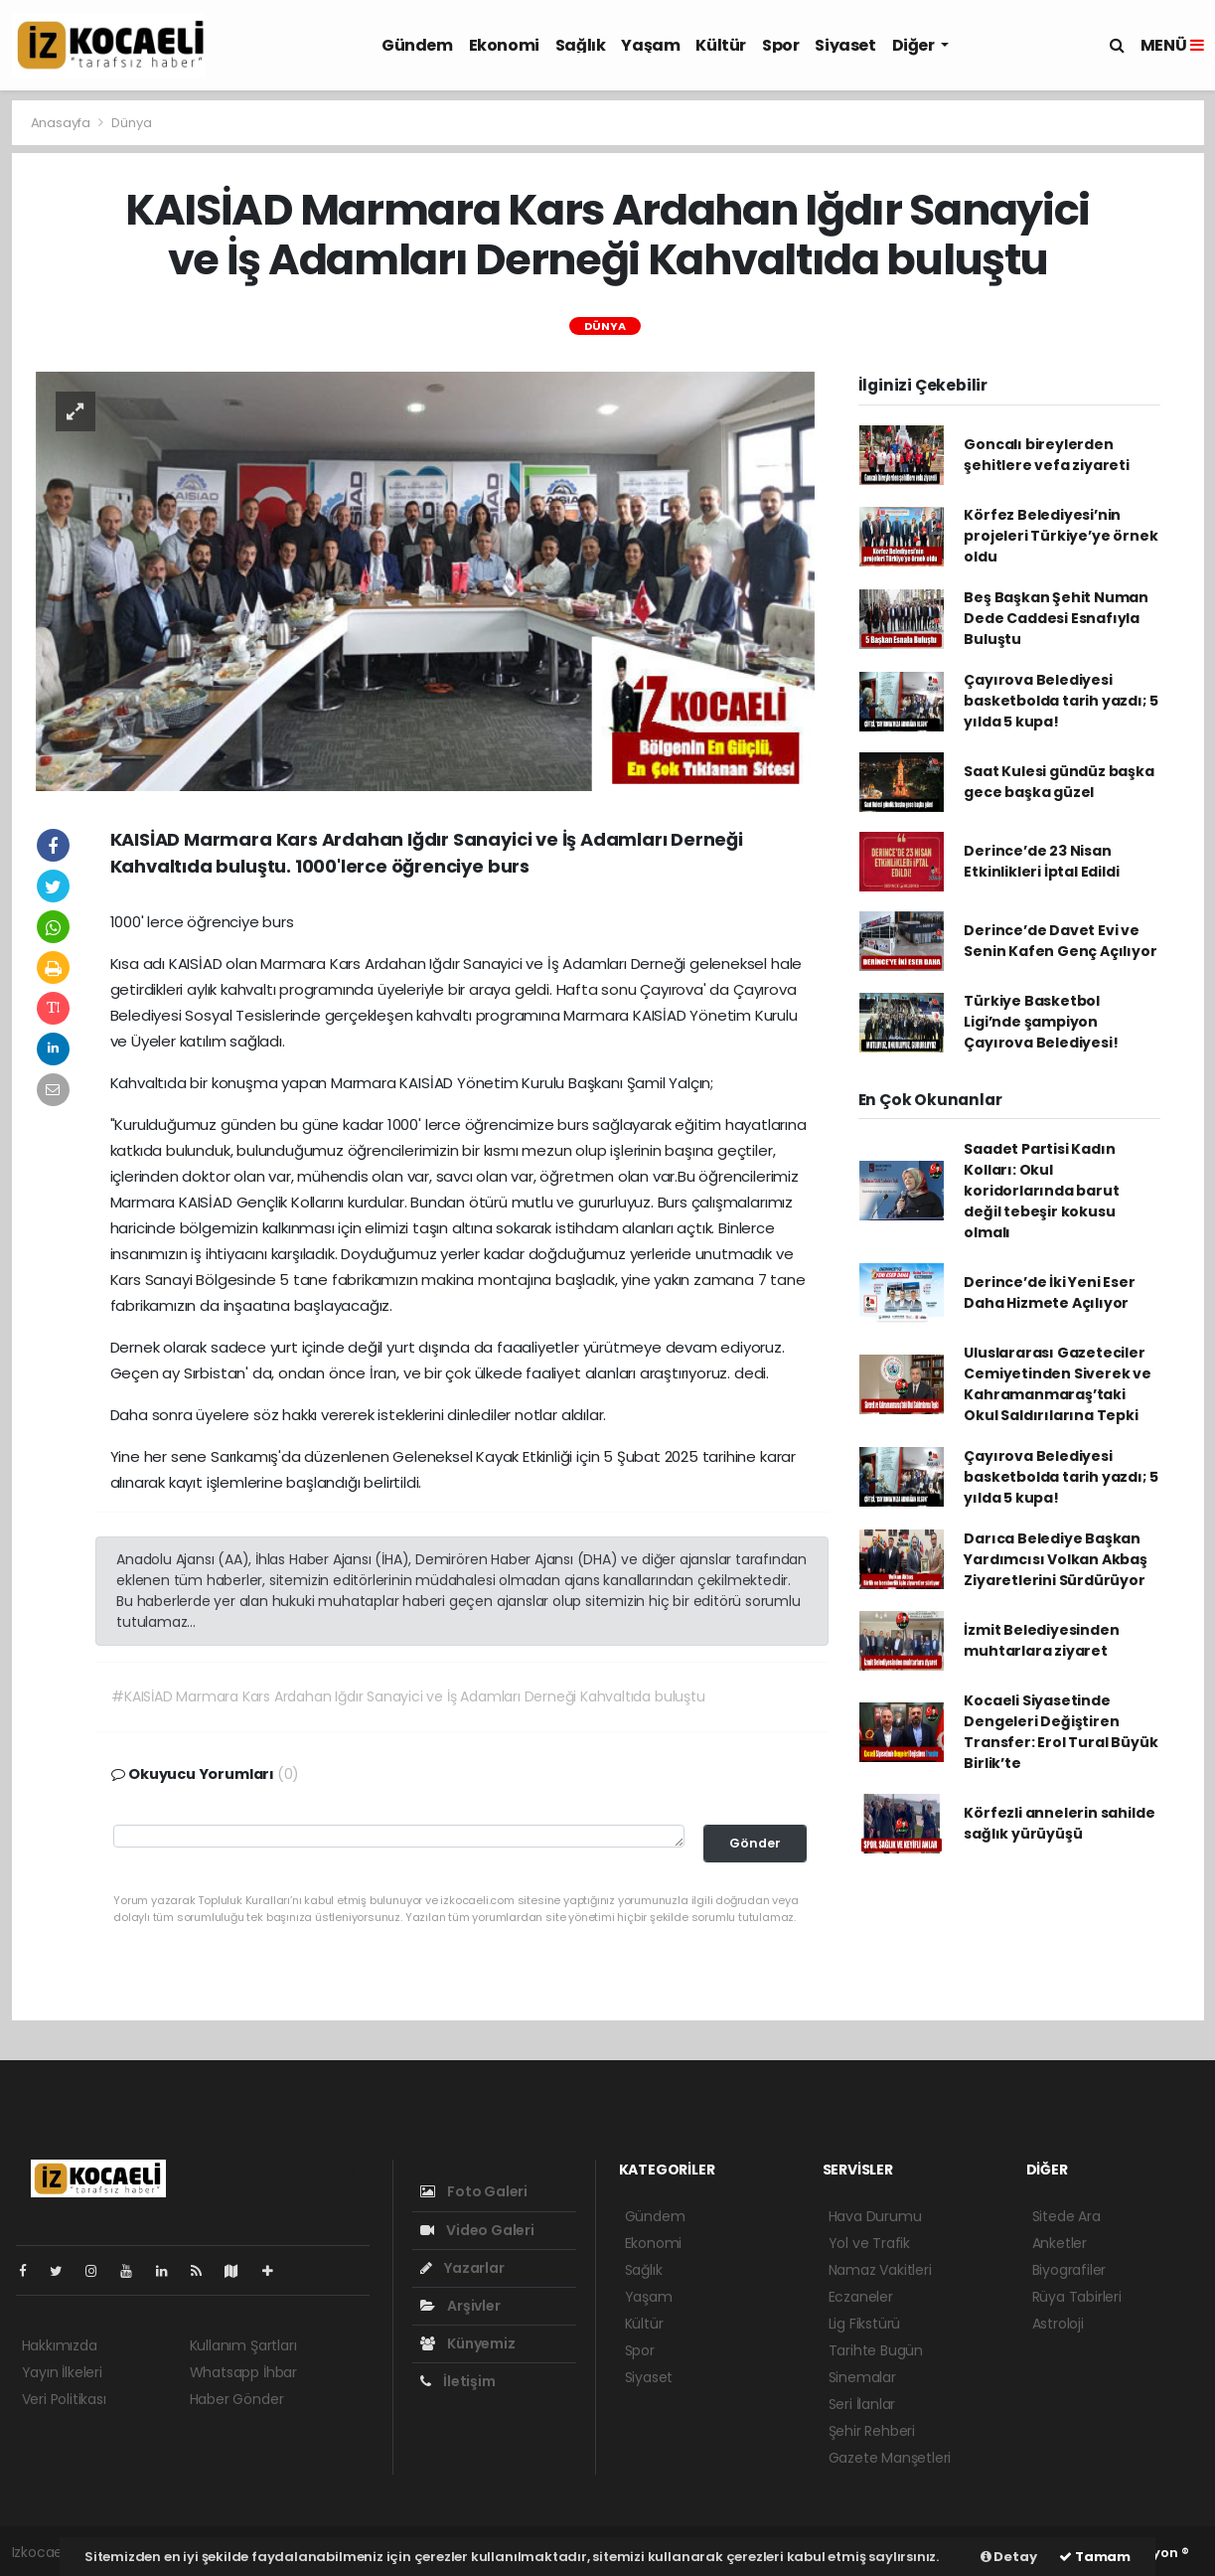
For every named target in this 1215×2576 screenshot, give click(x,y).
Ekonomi (504, 45)
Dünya (131, 122)
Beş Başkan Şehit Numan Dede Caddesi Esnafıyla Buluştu (1056, 618)
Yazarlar (462, 2268)
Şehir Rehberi (872, 2431)
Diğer (915, 45)
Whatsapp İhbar (243, 2372)
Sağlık (580, 45)
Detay (1009, 2556)
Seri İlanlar (862, 2404)
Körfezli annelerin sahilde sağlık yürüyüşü (1059, 1823)
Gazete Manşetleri (890, 2458)
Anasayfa (62, 122)
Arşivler (460, 2306)
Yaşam (650, 45)
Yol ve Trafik (870, 2243)
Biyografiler (1069, 2270)
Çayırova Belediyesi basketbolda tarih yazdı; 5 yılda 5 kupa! (1060, 700)
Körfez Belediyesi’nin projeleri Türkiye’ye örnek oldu (1060, 535)
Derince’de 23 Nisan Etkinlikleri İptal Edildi (1041, 861)
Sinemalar (862, 2377)
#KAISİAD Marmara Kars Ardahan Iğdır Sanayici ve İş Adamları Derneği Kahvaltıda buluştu (408, 1696)
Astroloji (1058, 2324)
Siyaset (845, 45)
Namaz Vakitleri (880, 2270)
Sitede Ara (1066, 2216)
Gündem (417, 45)
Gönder (755, 1843)
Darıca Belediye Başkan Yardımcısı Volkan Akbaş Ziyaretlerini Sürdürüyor (1055, 1559)
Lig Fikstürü (865, 2324)
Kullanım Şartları (243, 2345)
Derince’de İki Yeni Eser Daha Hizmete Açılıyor (1049, 1292)
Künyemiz (468, 2343)
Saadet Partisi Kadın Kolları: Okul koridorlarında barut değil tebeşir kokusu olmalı (1041, 1190)
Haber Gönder (237, 2399)
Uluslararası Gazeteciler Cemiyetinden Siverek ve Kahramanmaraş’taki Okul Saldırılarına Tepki (1057, 1384)
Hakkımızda (59, 2345)
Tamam (1095, 2556)
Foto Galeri (474, 2191)
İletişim (458, 2381)
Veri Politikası (64, 2399)
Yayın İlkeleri (62, 2372)
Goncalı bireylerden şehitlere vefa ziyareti (1047, 454)
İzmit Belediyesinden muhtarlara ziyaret (1041, 1640)
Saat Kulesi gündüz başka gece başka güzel (1058, 781)
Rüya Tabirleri (1077, 2297)
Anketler (1059, 2243)
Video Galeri (477, 2230)
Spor (780, 45)
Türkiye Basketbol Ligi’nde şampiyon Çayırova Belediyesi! (1041, 1021)
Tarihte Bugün (876, 2350)
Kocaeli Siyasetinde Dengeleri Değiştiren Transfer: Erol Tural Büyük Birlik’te (1060, 1731)
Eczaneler (861, 2297)
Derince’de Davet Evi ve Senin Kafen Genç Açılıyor (1060, 940)
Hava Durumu (875, 2216)
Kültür (720, 45)
